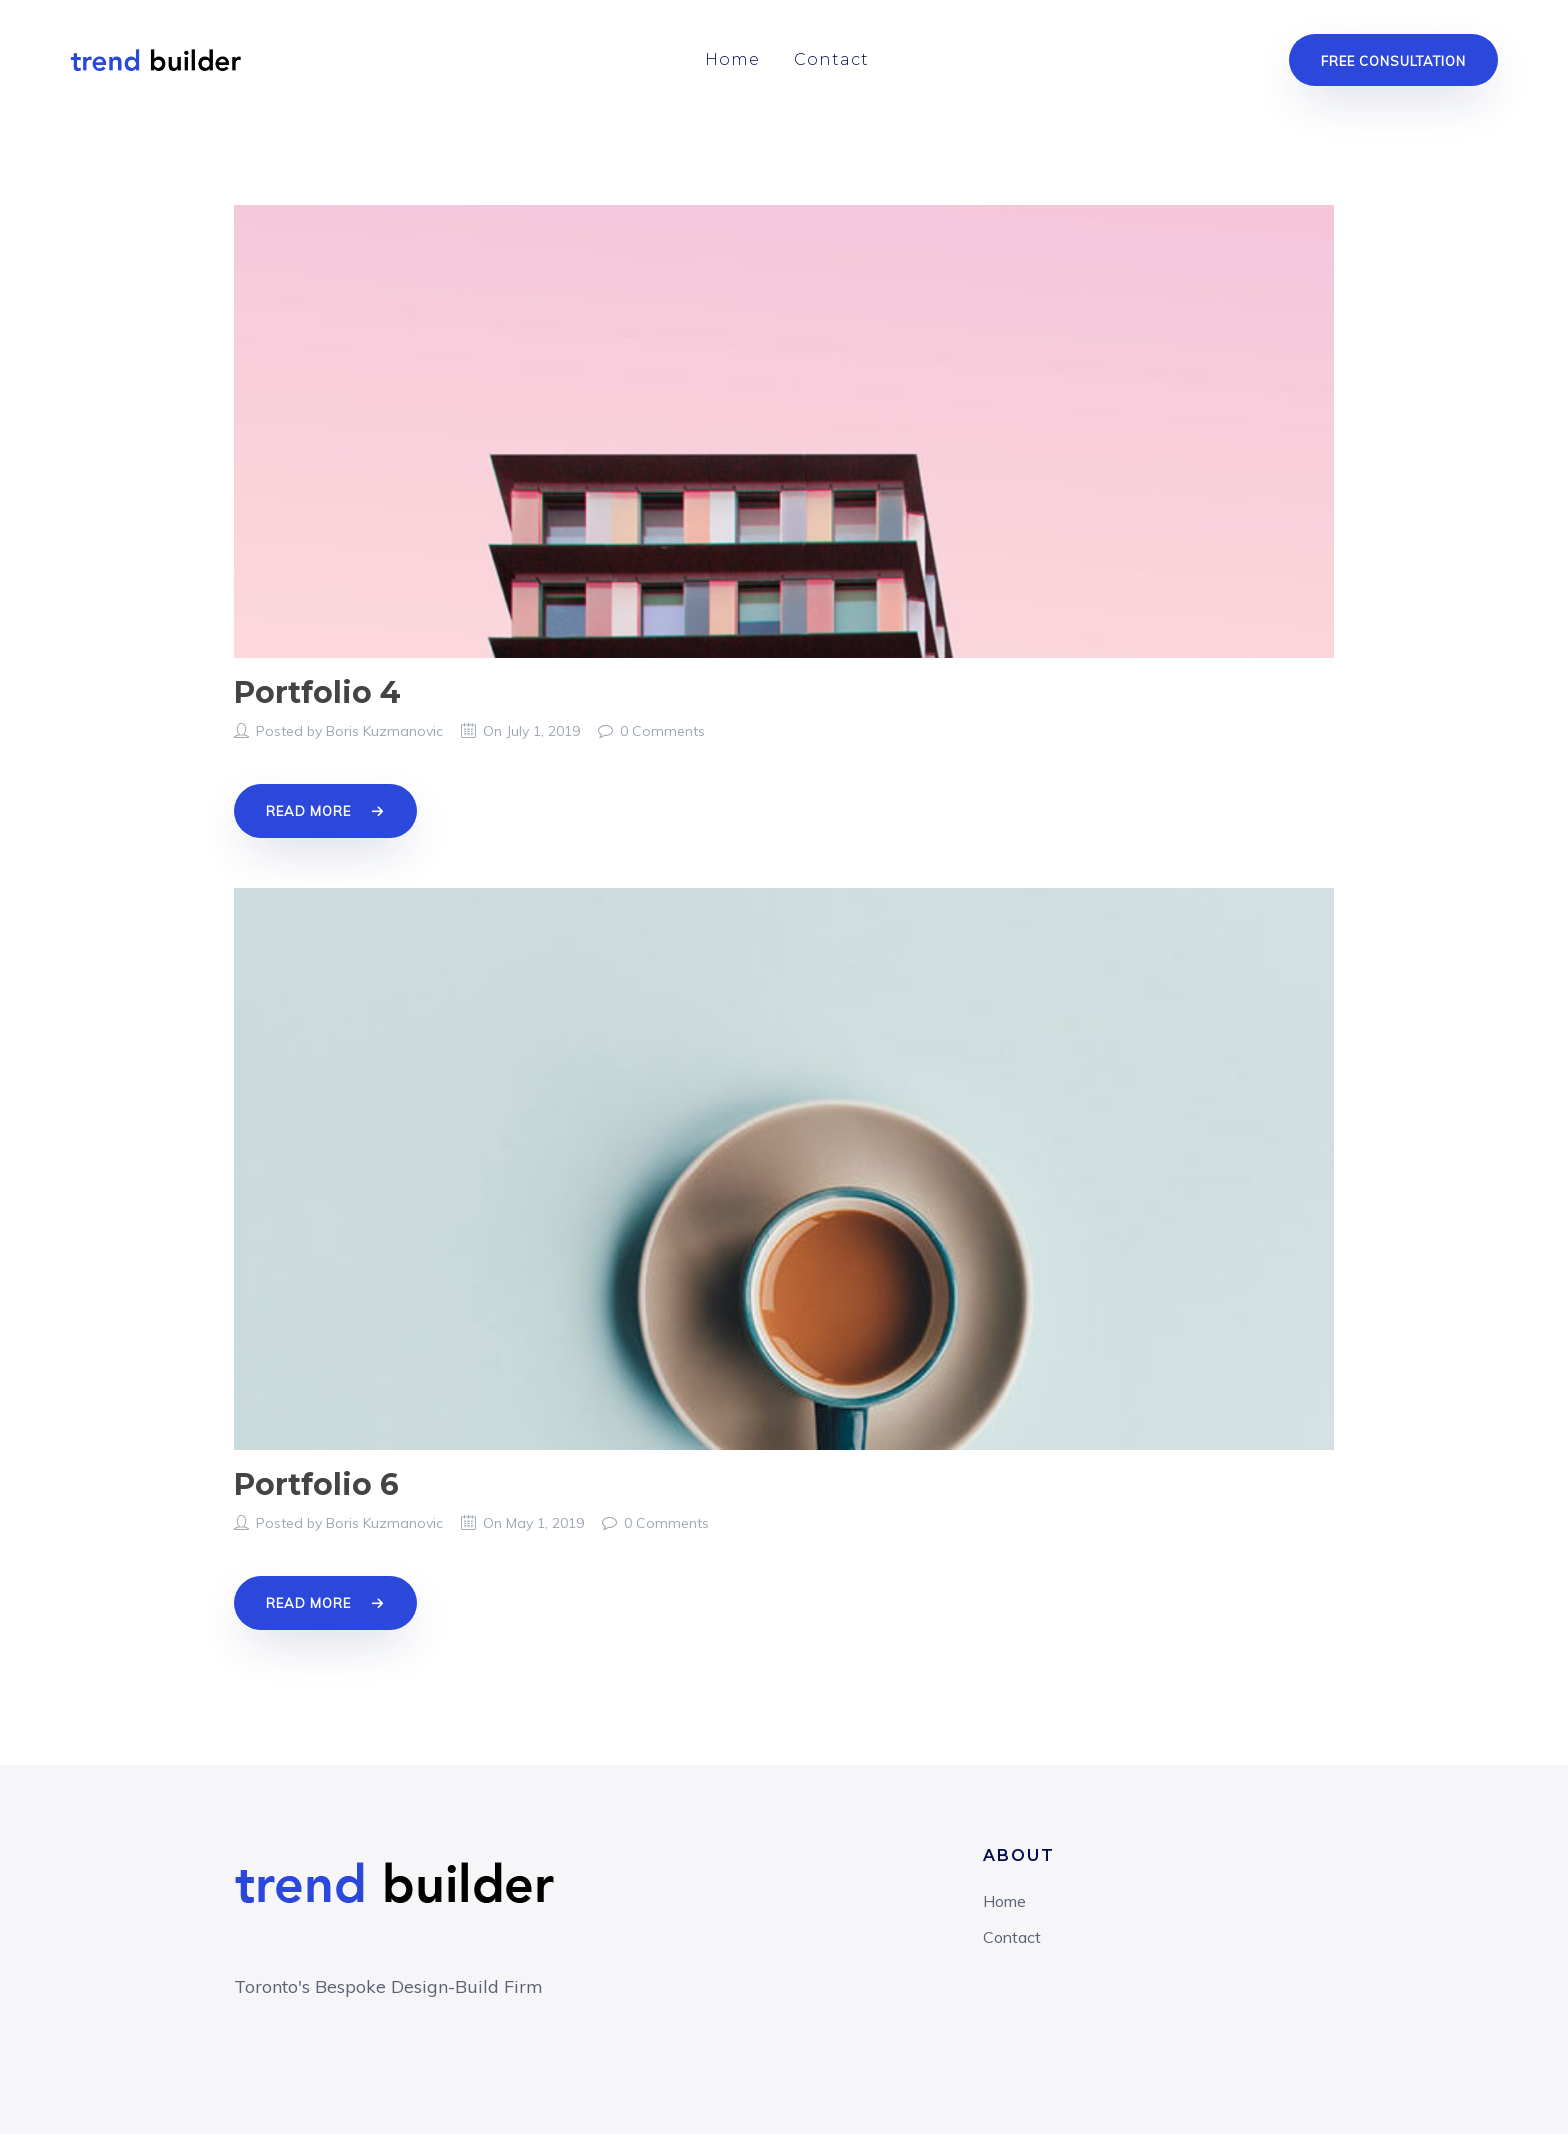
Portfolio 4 (317, 692)
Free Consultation (1393, 61)
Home (732, 59)
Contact (831, 59)
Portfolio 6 (316, 1484)
